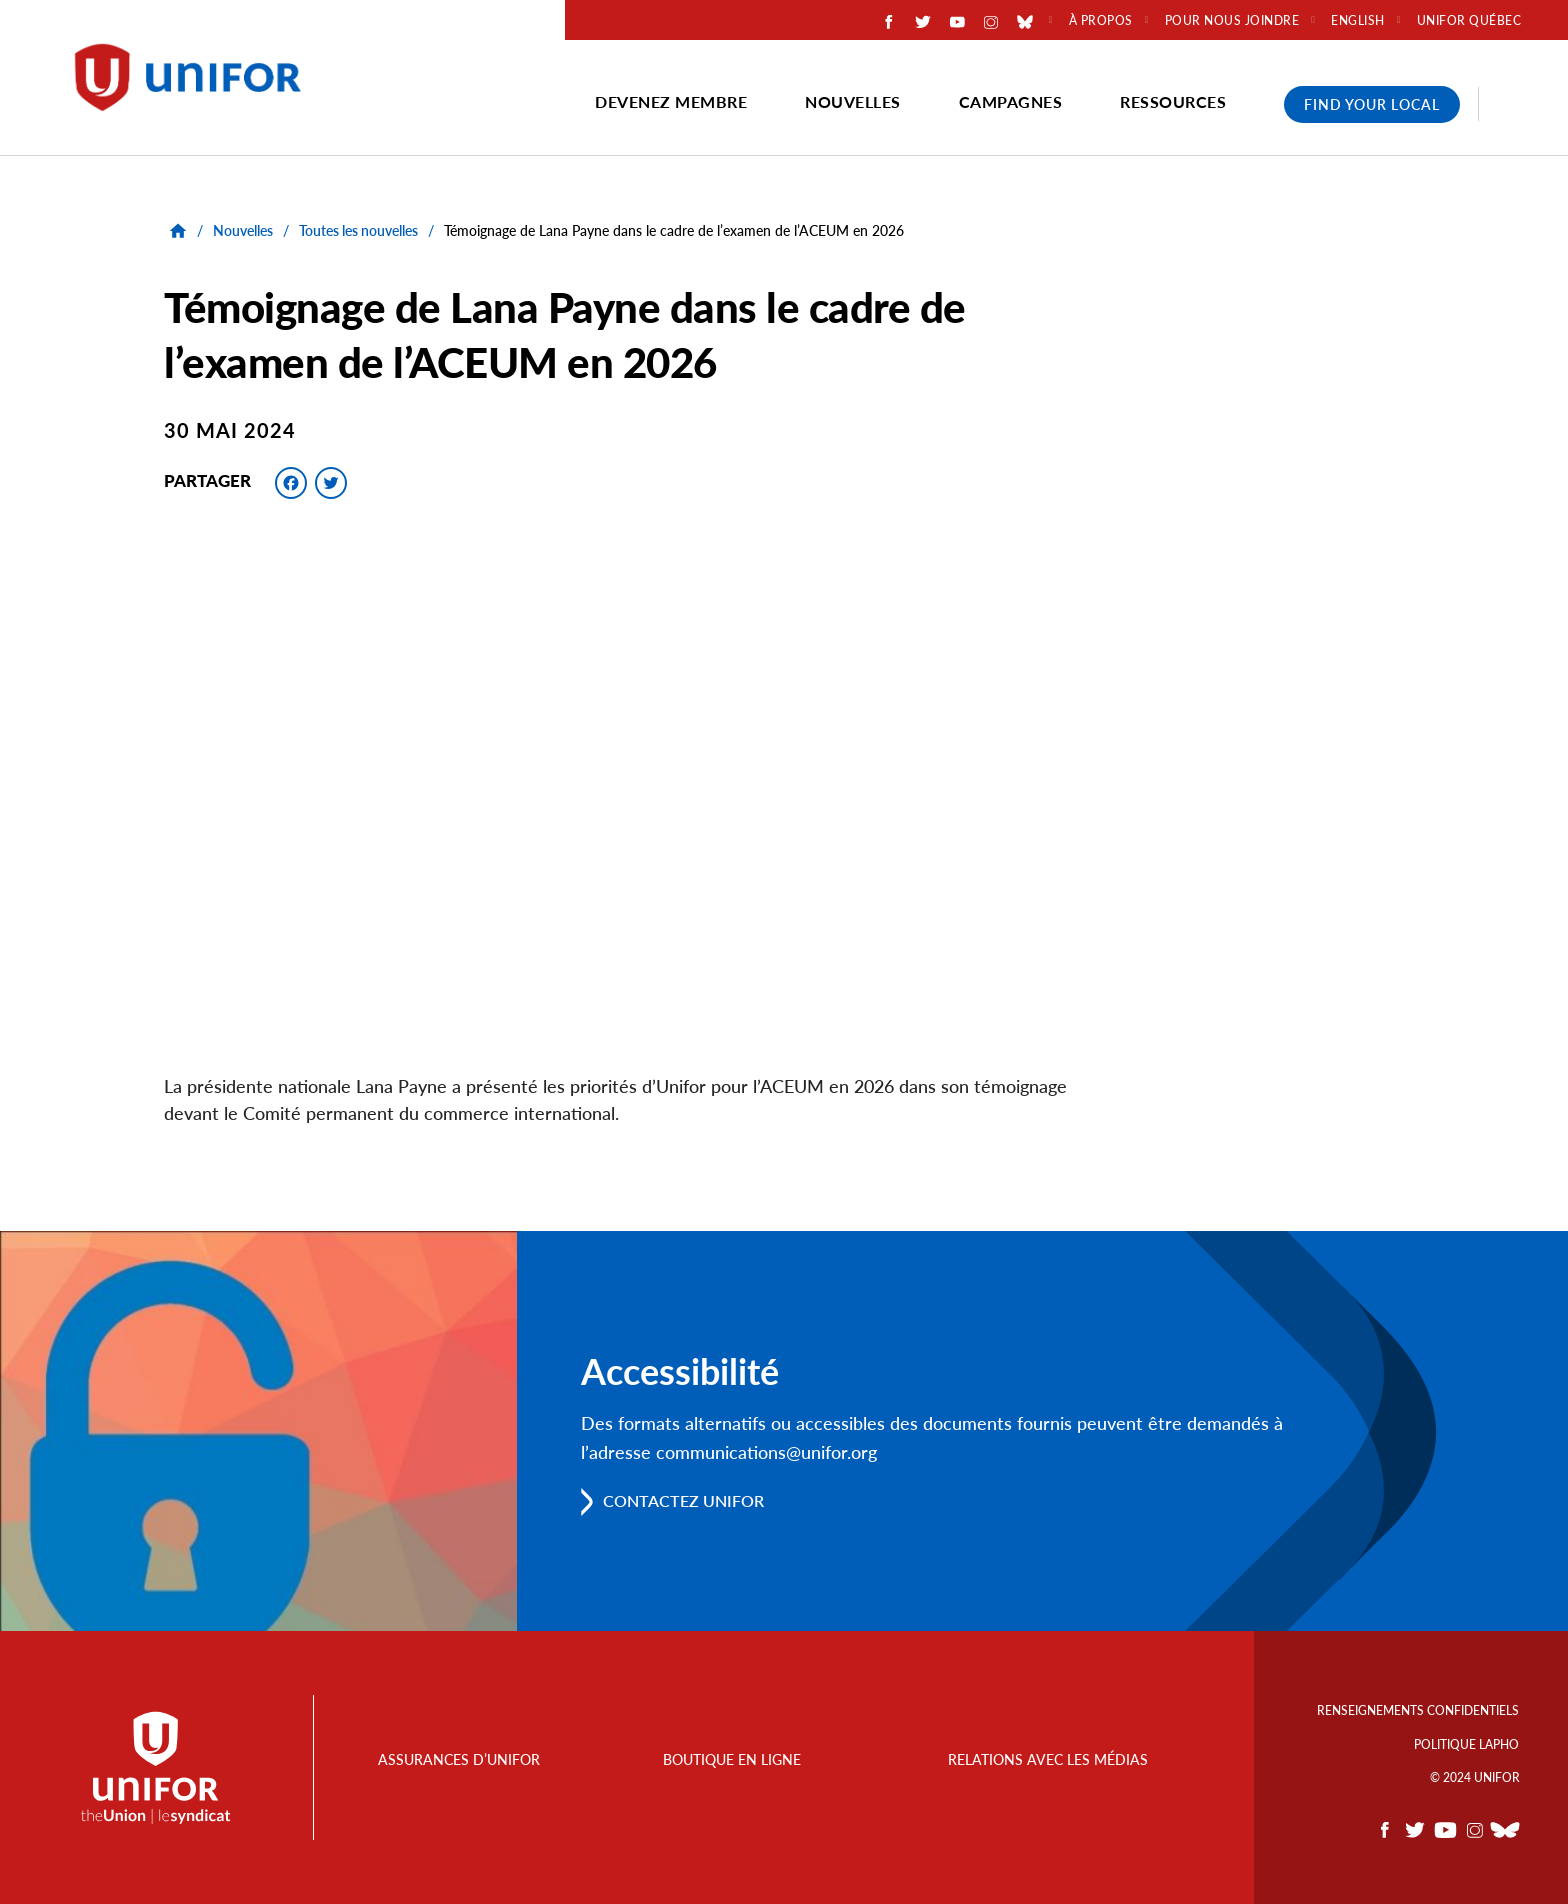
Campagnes (1011, 101)
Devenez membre (671, 101)
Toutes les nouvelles (358, 230)
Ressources (1173, 101)
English (1358, 21)
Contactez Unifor (683, 1501)
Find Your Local (1372, 104)
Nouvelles (853, 101)
